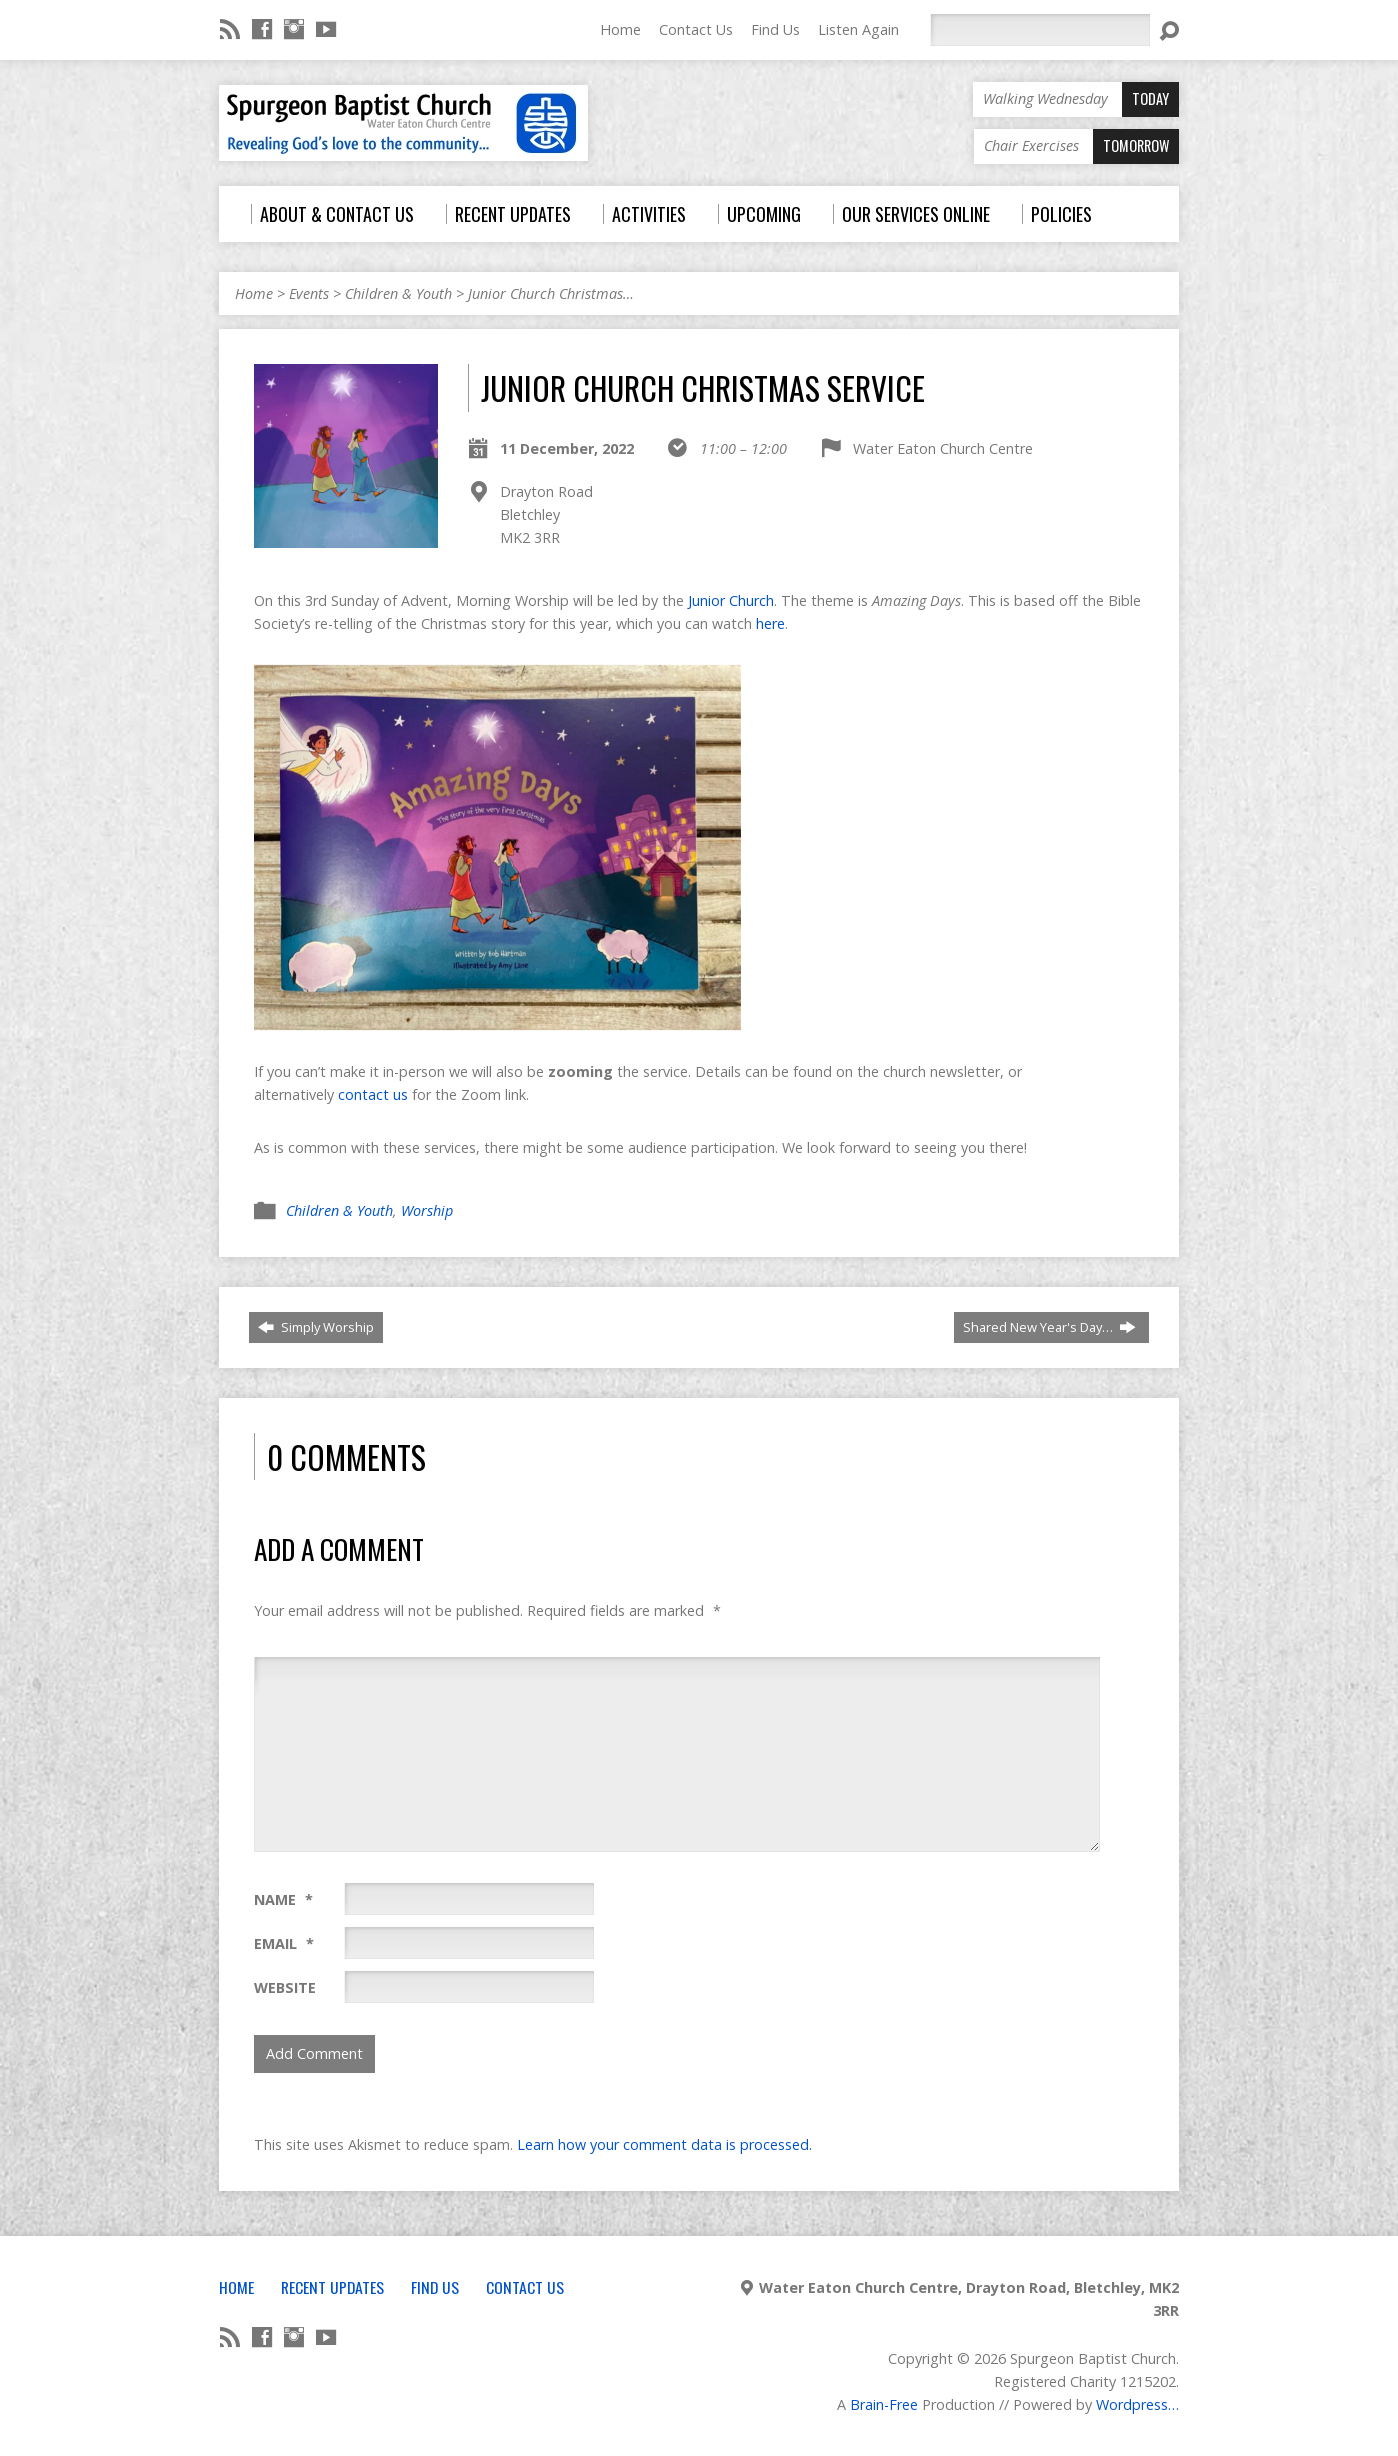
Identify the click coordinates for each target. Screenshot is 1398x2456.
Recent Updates (332, 2287)
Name (283, 1899)
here (770, 623)
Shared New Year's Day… (1049, 1327)
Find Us (775, 29)
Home (620, 29)
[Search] (1040, 30)
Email (284, 1943)
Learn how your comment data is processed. (664, 2144)
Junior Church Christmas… (551, 293)
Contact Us (696, 29)
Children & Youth (398, 293)
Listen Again (858, 29)
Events (309, 293)
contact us (373, 1094)
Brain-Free (884, 2404)
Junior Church (731, 600)
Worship (427, 1210)
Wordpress (1132, 2404)
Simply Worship (316, 1327)
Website (285, 1987)
